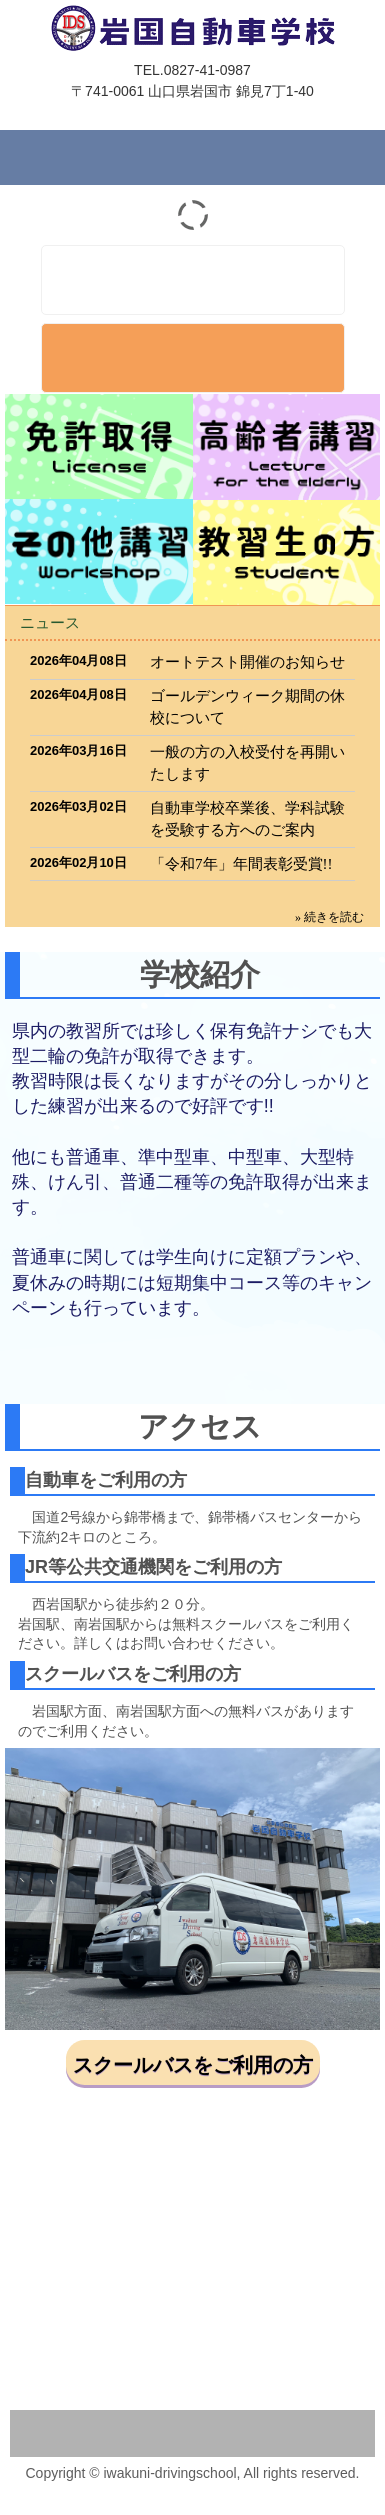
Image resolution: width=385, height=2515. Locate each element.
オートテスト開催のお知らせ (247, 662)
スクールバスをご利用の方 (193, 2065)
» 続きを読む (329, 917)
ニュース (50, 622)
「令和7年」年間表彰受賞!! (241, 864)
